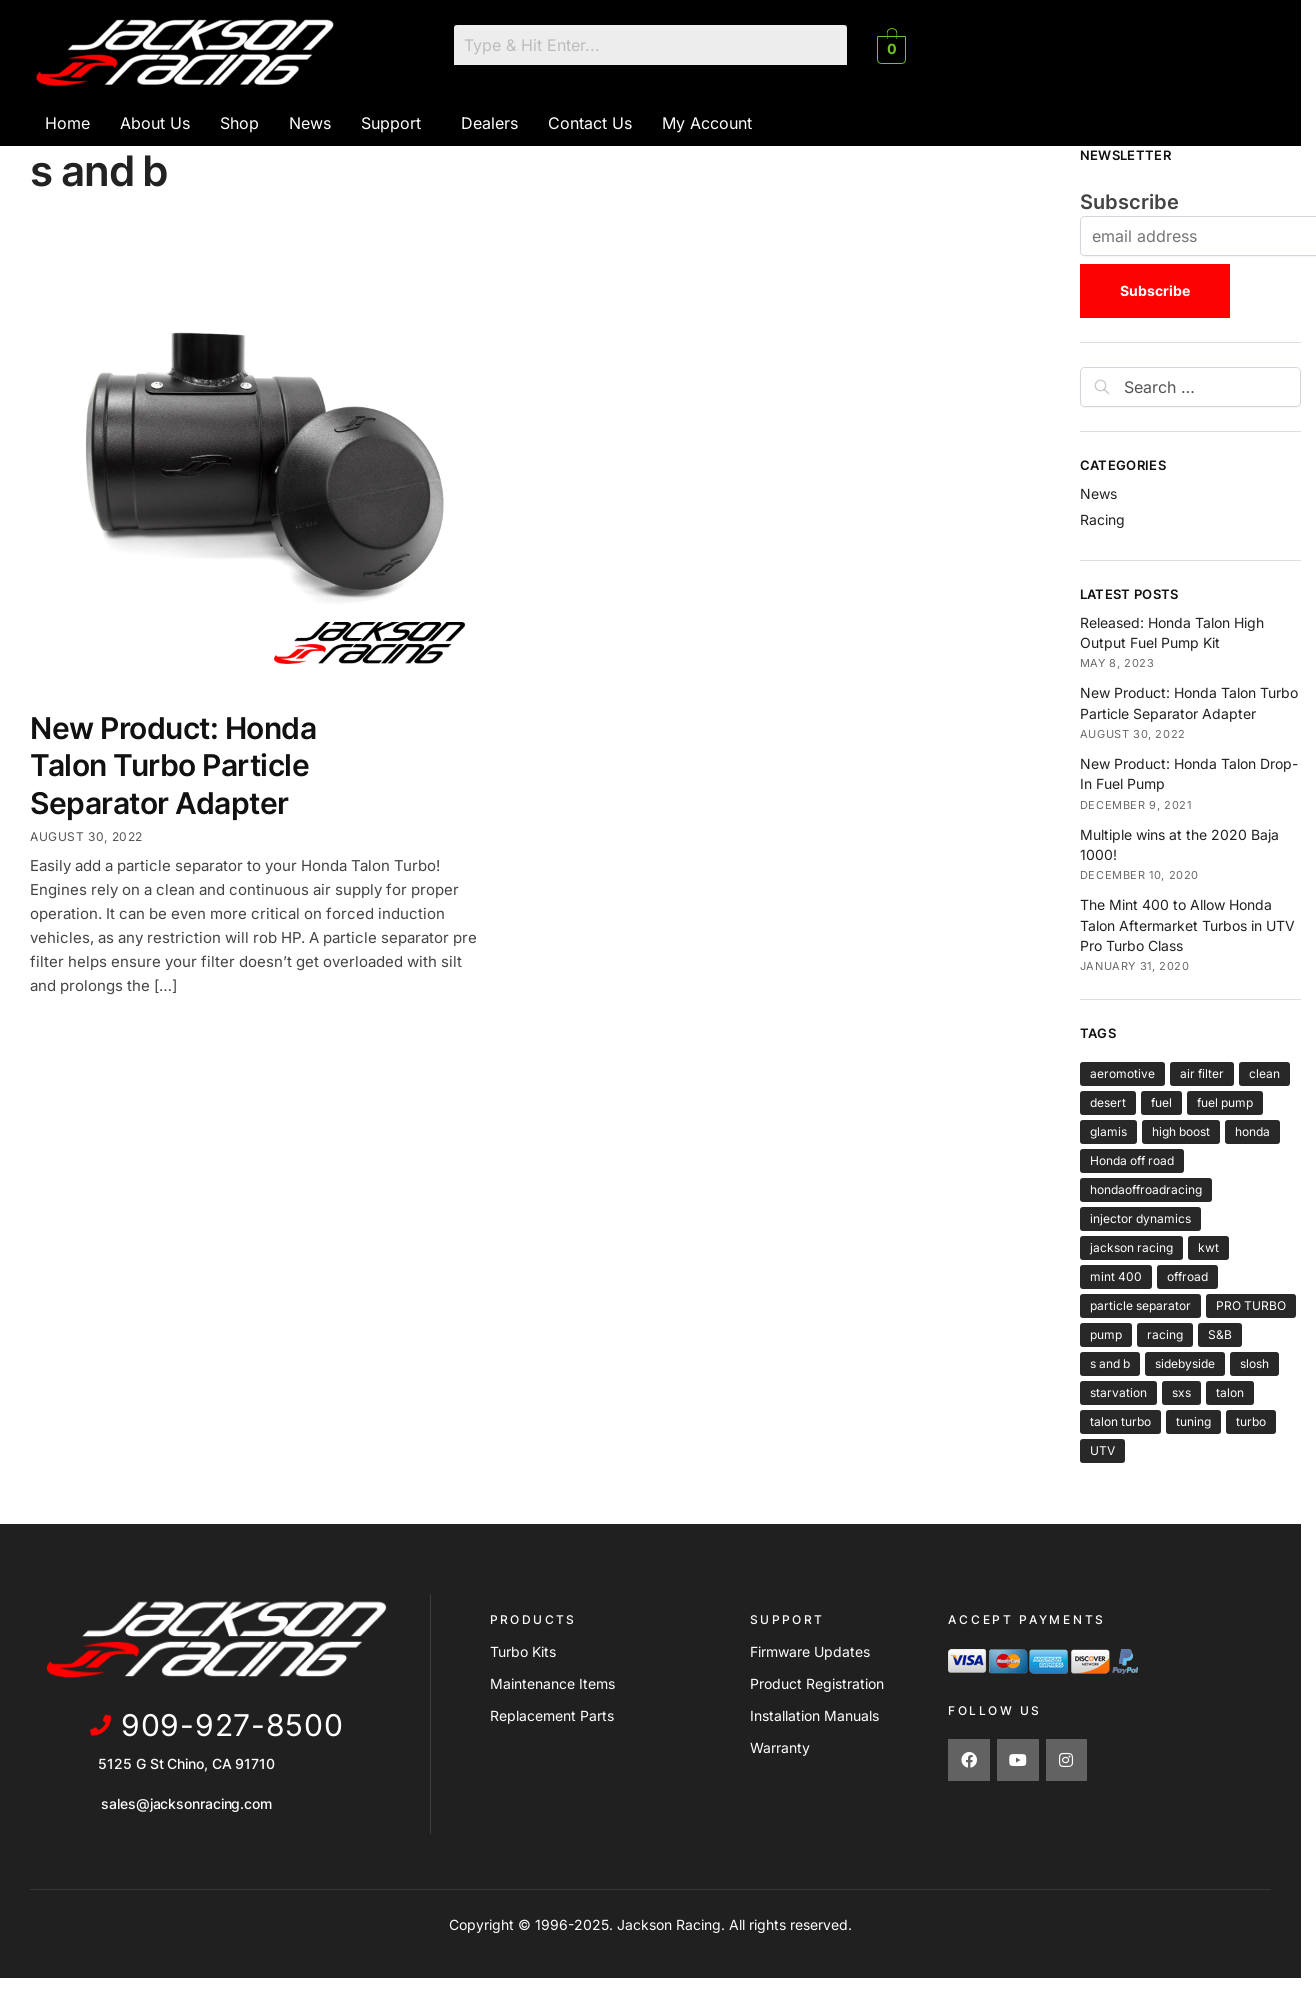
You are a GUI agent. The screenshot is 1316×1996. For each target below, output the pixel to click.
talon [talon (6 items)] (1230, 1392)
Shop (239, 123)
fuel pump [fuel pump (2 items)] (1225, 1102)
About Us (155, 123)
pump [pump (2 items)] (1106, 1334)
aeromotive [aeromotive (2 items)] (1122, 1073)
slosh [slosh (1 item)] (1254, 1363)
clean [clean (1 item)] (1264, 1073)
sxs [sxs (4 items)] (1181, 1392)
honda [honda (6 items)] (1252, 1131)
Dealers (489, 123)
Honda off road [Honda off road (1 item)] (1132, 1160)
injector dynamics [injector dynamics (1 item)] (1140, 1218)
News (310, 123)
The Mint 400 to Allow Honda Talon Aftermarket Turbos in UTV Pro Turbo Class (1187, 925)
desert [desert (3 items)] (1108, 1102)
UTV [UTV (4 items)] (1102, 1450)
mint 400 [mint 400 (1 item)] (1116, 1276)
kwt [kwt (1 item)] (1208, 1247)
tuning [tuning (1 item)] (1193, 1421)
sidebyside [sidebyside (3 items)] (1185, 1363)
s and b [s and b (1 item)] (1110, 1363)
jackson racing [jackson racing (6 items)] (1131, 1247)
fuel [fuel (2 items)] (1161, 1102)
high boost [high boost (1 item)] (1181, 1131)
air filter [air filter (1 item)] (1202, 1073)
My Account (707, 123)
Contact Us (590, 123)
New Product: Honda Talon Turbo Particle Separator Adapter (173, 765)
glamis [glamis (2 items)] (1108, 1131)
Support (391, 123)
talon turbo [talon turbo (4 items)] (1120, 1421)
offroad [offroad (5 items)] (1187, 1276)
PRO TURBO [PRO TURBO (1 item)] (1251, 1305)
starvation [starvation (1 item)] (1118, 1392)
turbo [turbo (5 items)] (1251, 1421)
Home (67, 123)
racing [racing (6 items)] (1165, 1334)
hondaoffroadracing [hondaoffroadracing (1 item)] (1146, 1189)
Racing (1102, 519)
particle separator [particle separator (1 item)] (1140, 1305)
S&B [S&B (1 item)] (1220, 1334)
